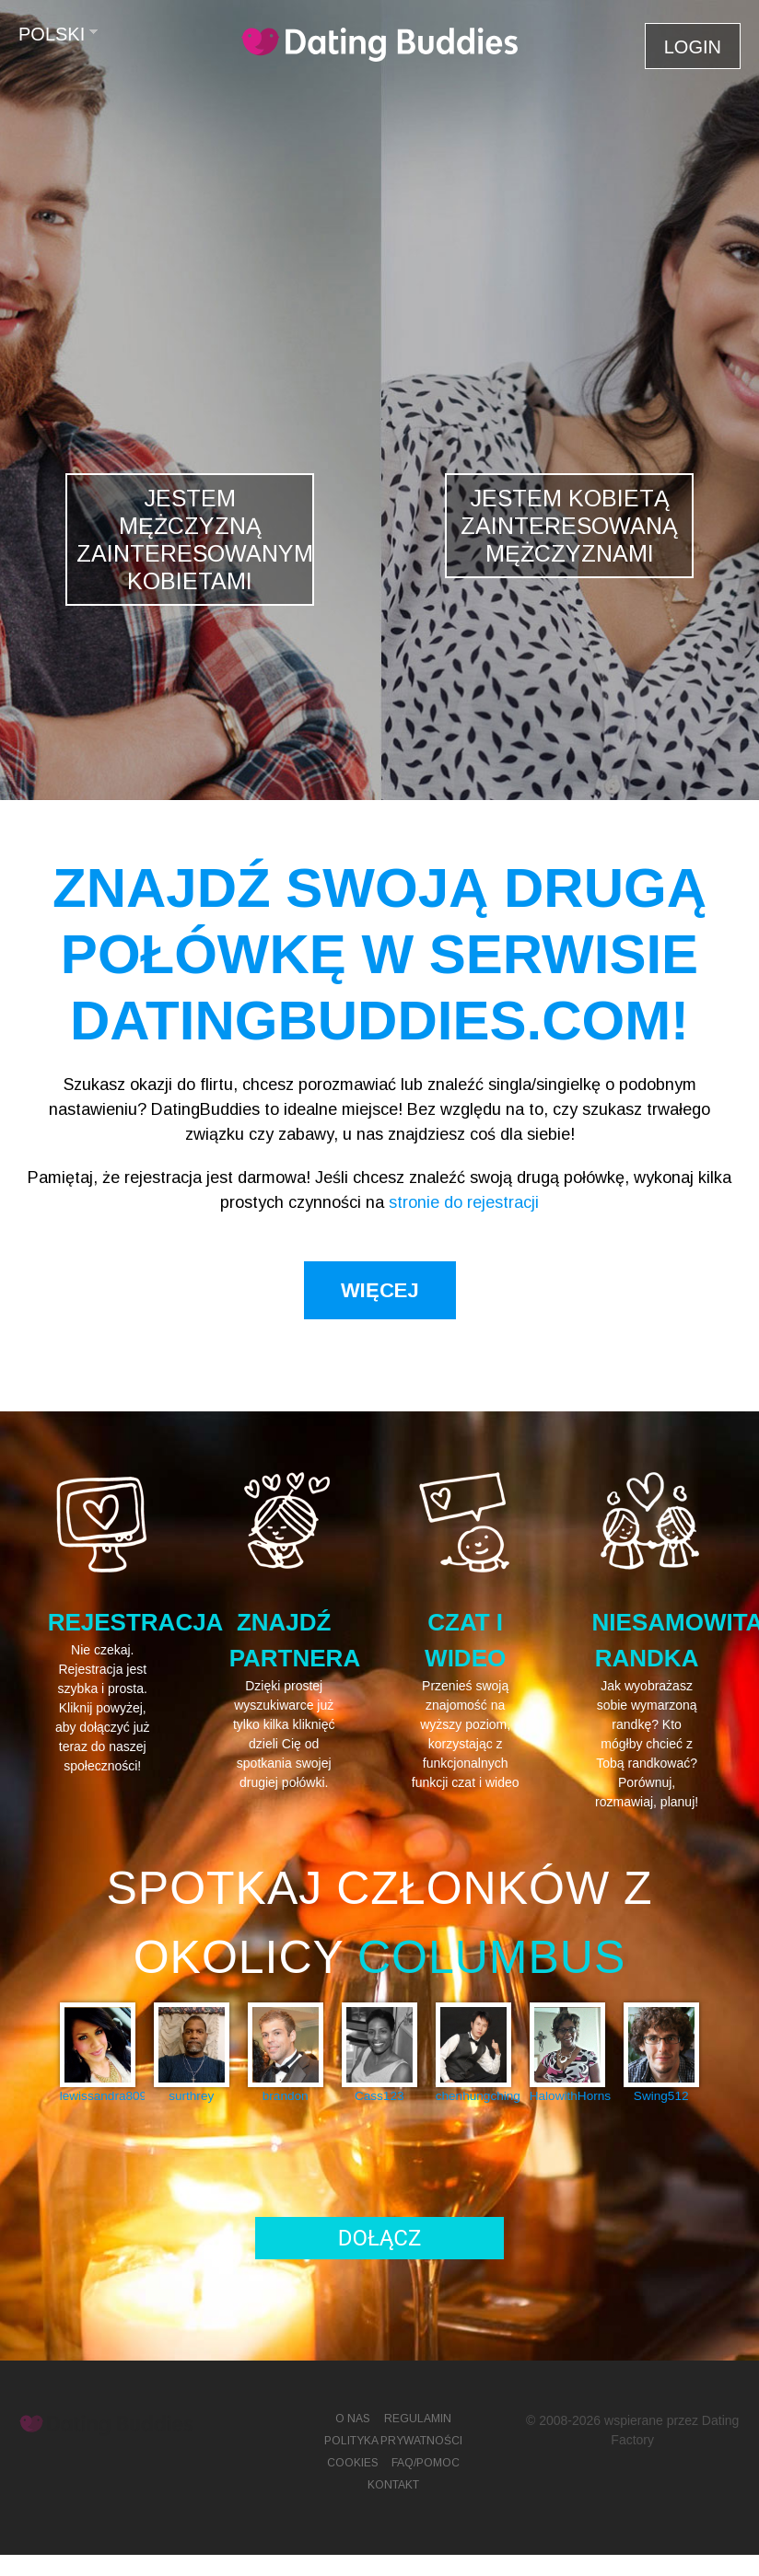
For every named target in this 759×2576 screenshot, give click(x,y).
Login (692, 47)
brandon (286, 2096)
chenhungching (473, 2096)
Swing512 (661, 2096)
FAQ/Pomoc (425, 2462)
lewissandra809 (97, 2096)
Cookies (353, 2462)
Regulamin (417, 2418)
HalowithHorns (567, 2096)
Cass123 (379, 2096)
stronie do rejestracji (464, 1202)
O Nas (352, 2418)
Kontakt (393, 2484)
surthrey (191, 2096)
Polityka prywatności (393, 2440)
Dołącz (380, 2238)
